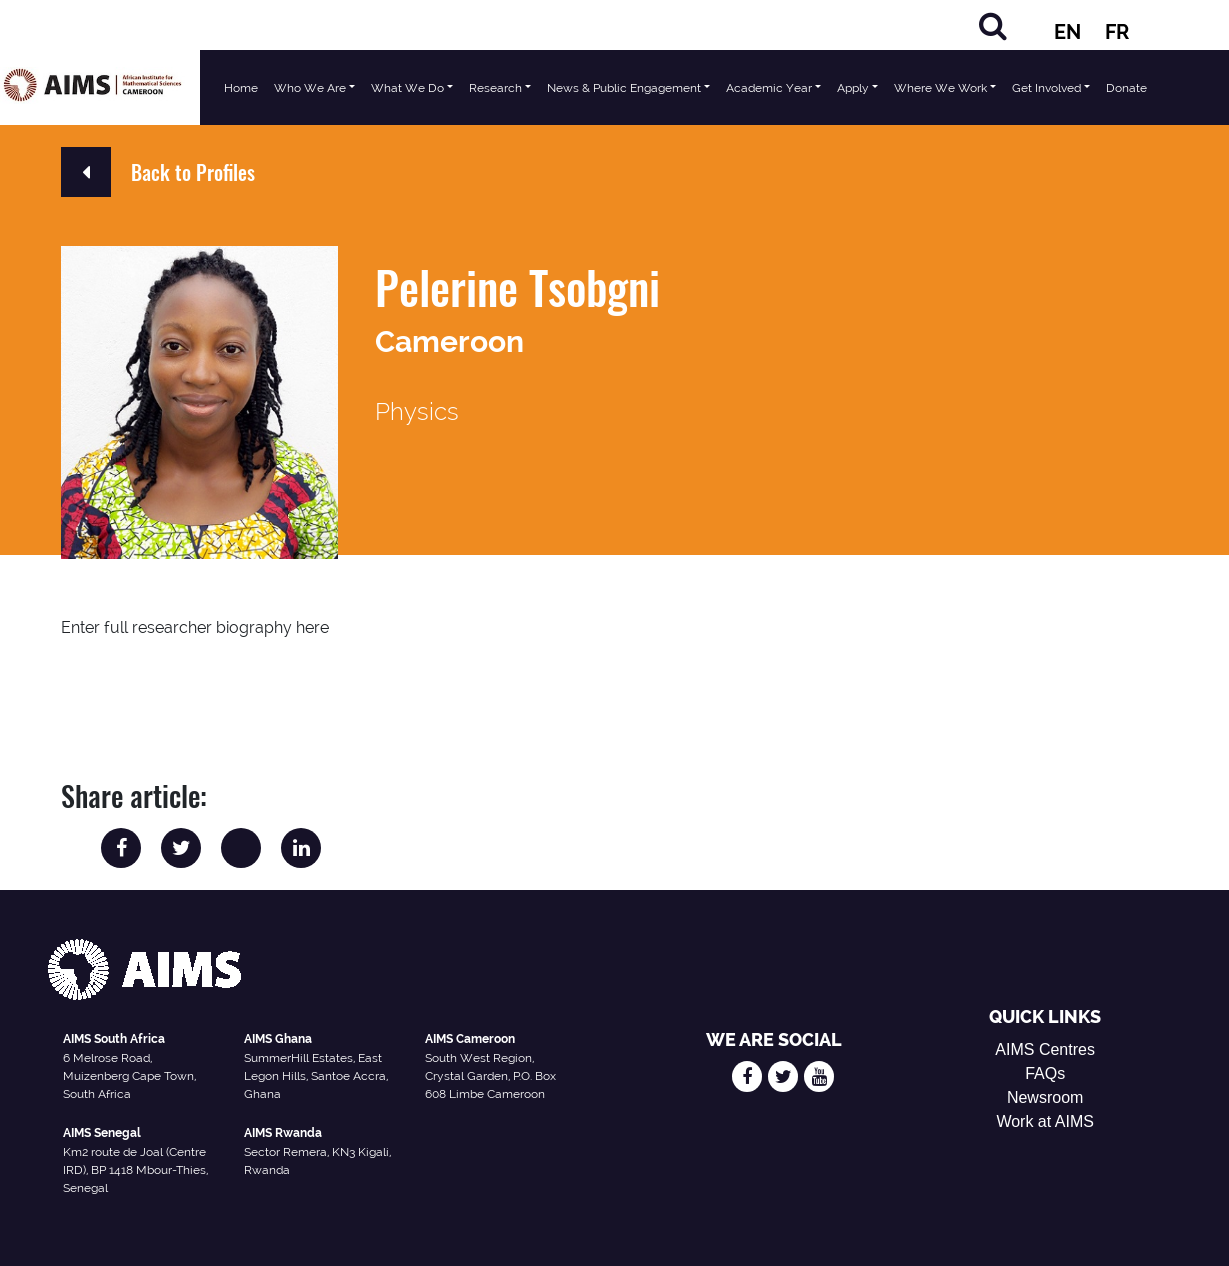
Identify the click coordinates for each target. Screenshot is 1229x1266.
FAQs (1045, 1073)
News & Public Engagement (624, 88)
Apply (853, 88)
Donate (1126, 88)
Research (495, 88)
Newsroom (1045, 1097)
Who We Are (310, 88)
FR (1117, 32)
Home (241, 88)
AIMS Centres (1045, 1049)
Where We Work (940, 88)
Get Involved (1046, 88)
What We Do (407, 88)
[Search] (993, 25)
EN (1067, 32)
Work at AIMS (1045, 1121)
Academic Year (769, 88)
